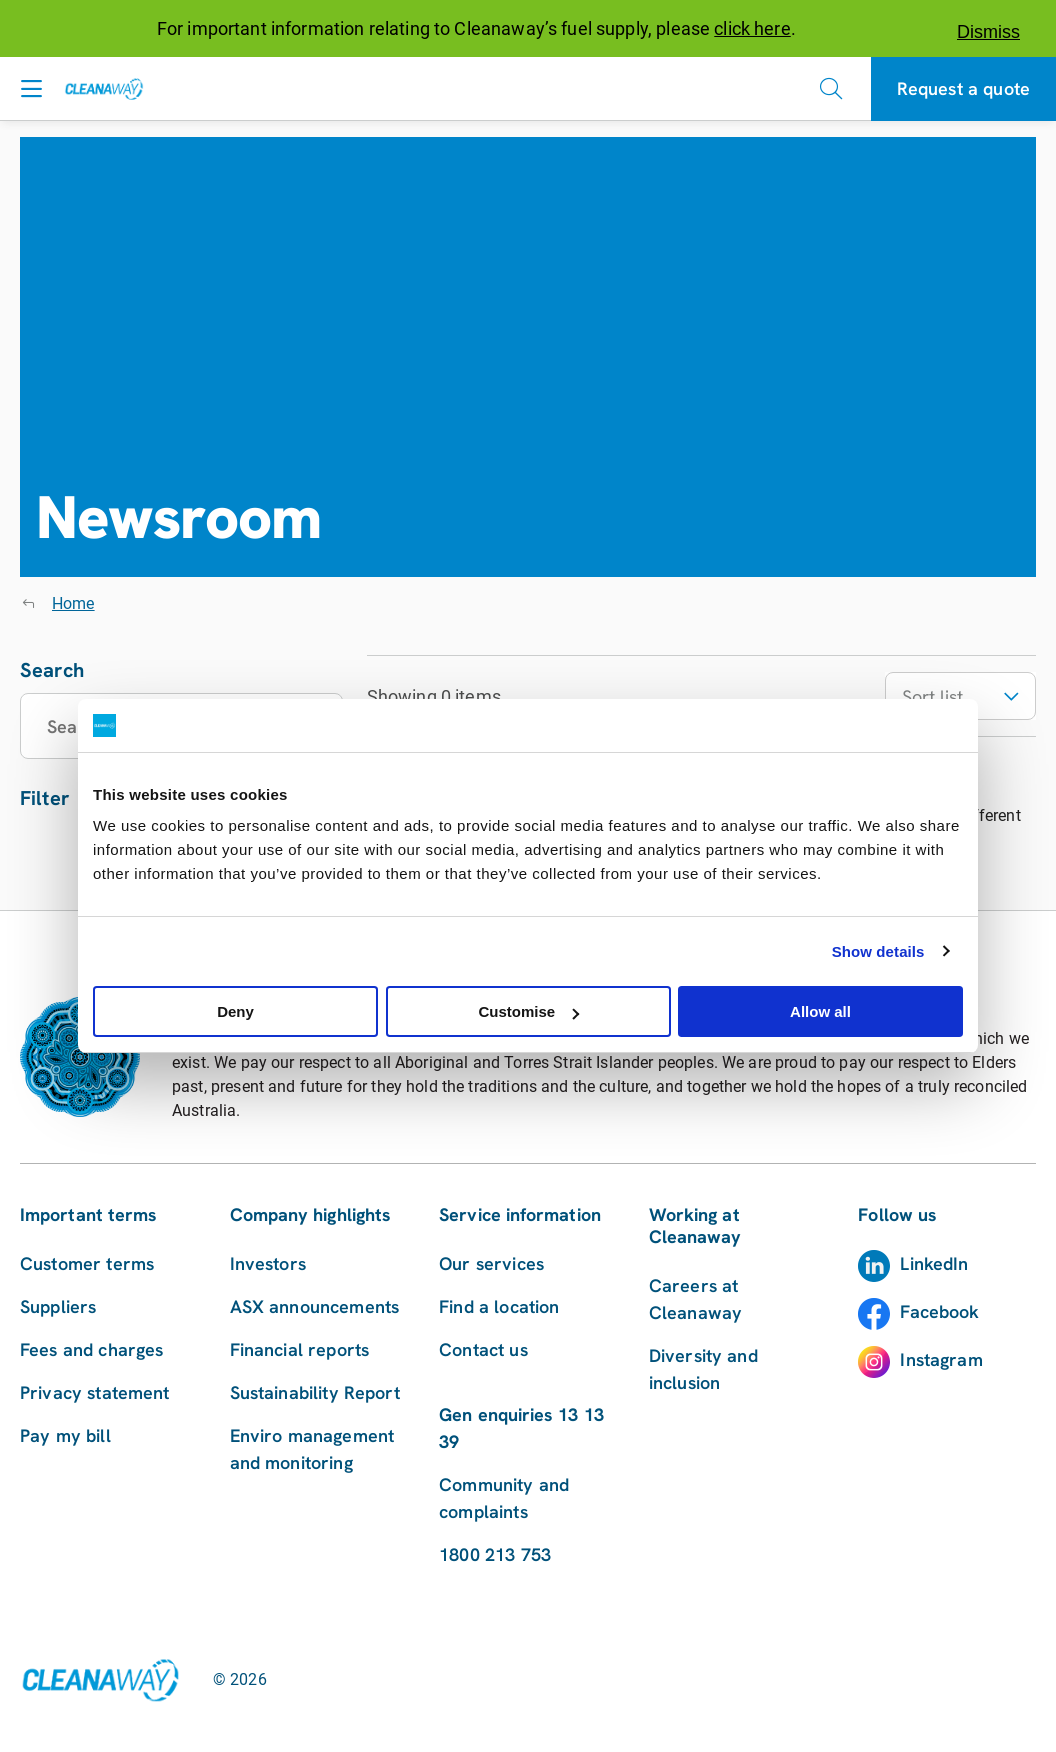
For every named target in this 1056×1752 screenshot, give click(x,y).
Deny (235, 1011)
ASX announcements (315, 1306)
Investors (268, 1263)
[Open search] (831, 89)
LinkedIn (934, 1263)
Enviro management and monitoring (312, 1449)
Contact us (483, 1349)
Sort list (960, 696)
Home (73, 603)
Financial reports (300, 1349)
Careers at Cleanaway (695, 1299)
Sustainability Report (315, 1392)
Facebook (939, 1311)
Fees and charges (91, 1349)
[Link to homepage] (100, 1680)
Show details (878, 951)
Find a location (499, 1306)
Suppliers (58, 1306)
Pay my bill (65, 1435)
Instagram (941, 1359)
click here (752, 28)
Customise (528, 1011)
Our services (491, 1263)
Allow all (820, 1011)
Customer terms (87, 1263)
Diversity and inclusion (703, 1369)
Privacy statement (95, 1392)
